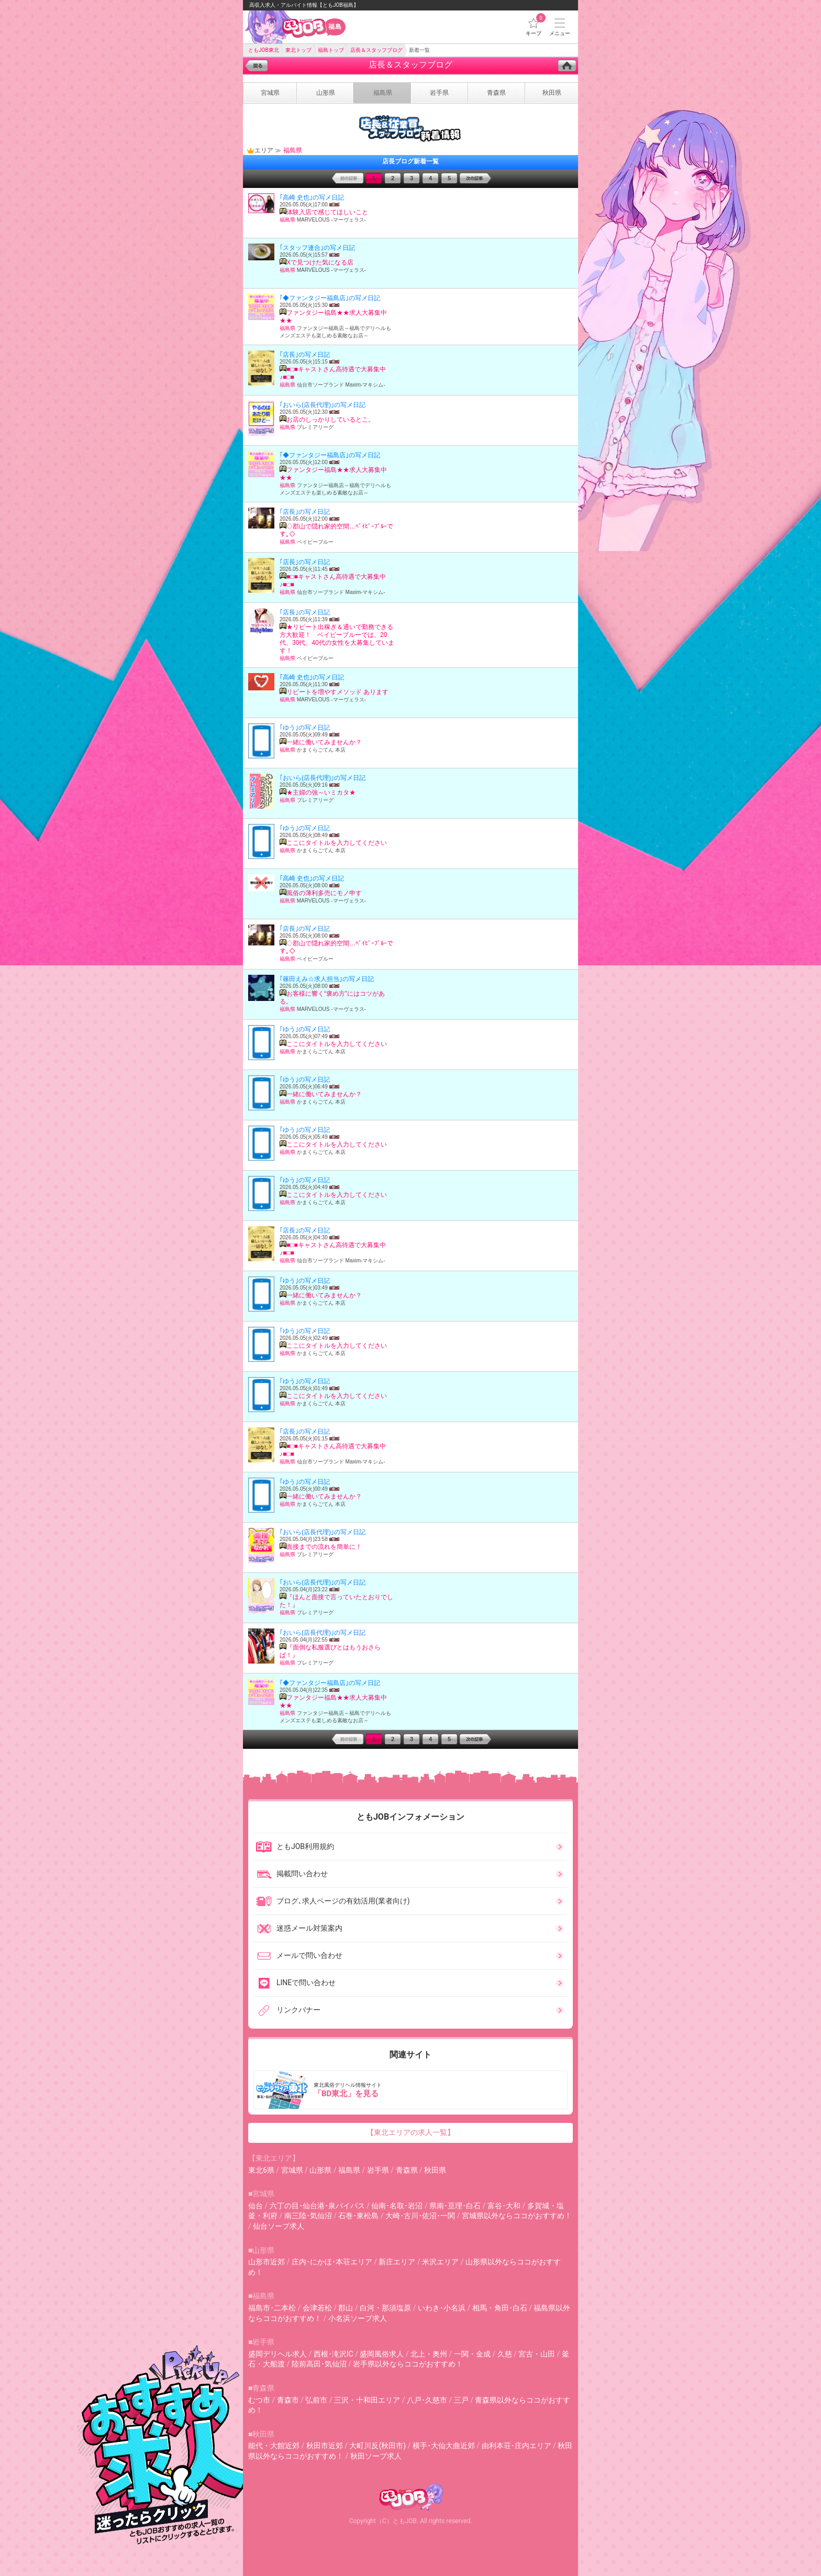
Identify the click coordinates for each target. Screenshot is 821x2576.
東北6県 (261, 2170)
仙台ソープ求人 (278, 2226)
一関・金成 (472, 2354)
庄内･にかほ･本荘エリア (332, 2262)
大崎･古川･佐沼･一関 (420, 2215)
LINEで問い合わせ (296, 1983)
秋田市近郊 (324, 2445)
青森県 (407, 2170)
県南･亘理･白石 (455, 2205)
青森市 (288, 2400)
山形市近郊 (266, 2262)
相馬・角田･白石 (499, 2308)
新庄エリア (397, 2262)
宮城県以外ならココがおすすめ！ (517, 2215)
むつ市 (259, 2400)
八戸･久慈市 (427, 2400)
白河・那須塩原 (385, 2308)
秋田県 (435, 2170)
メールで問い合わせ (299, 1956)
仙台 (255, 2205)
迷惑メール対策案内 (299, 1928)
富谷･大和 (503, 2205)
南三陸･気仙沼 (308, 2215)
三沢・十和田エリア (367, 2400)
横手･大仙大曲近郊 (444, 2445)
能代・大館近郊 (273, 2445)
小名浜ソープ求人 (357, 2318)
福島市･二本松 (272, 2308)
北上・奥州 (428, 2354)
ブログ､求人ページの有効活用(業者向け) (333, 1901)
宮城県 (292, 2170)
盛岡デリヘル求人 (277, 2354)
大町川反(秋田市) (377, 2445)
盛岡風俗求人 (382, 2354)
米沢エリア (440, 2262)
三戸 (461, 2400)
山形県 (320, 2170)
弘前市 (316, 2400)
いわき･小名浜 (441, 2308)
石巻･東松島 (358, 2215)
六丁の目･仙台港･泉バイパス (317, 2205)
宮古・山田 (536, 2354)
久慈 (504, 2354)
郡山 (345, 2308)
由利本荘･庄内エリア (516, 2445)
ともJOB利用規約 (295, 1847)
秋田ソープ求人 (376, 2456)
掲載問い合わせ (292, 1874)
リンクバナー (288, 2010)
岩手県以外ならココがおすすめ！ (408, 2364)
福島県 (349, 2170)
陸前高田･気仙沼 (319, 2364)
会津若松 (317, 2308)
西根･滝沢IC (333, 2354)
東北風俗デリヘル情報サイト (411, 2090)
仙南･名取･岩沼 (397, 2205)
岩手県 (378, 2170)
